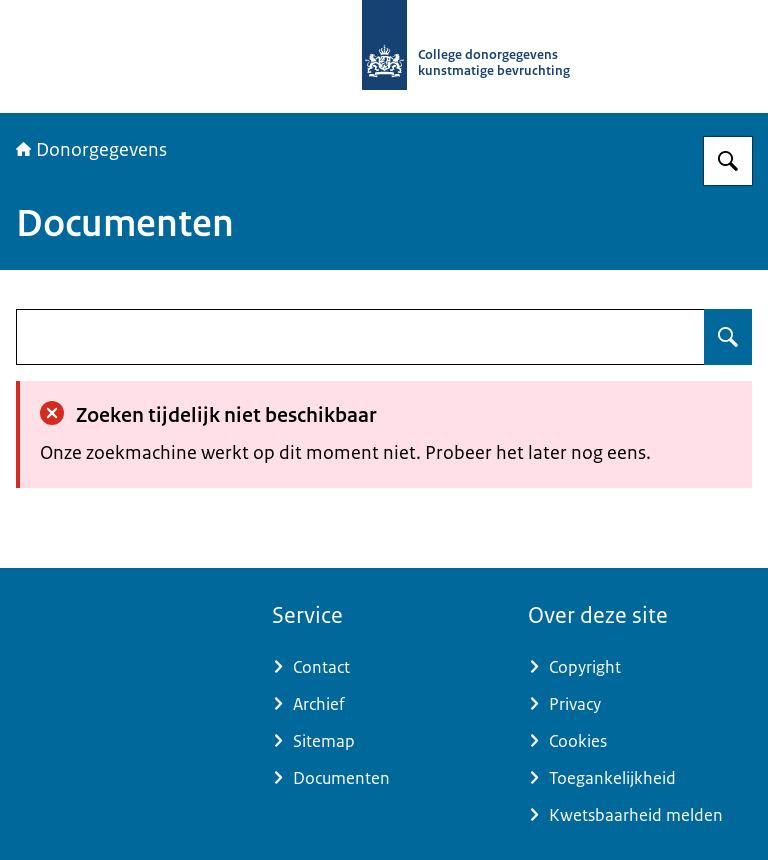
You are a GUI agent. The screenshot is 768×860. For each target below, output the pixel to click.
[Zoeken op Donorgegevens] (728, 161)
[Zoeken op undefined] (728, 337)
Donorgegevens (91, 150)
